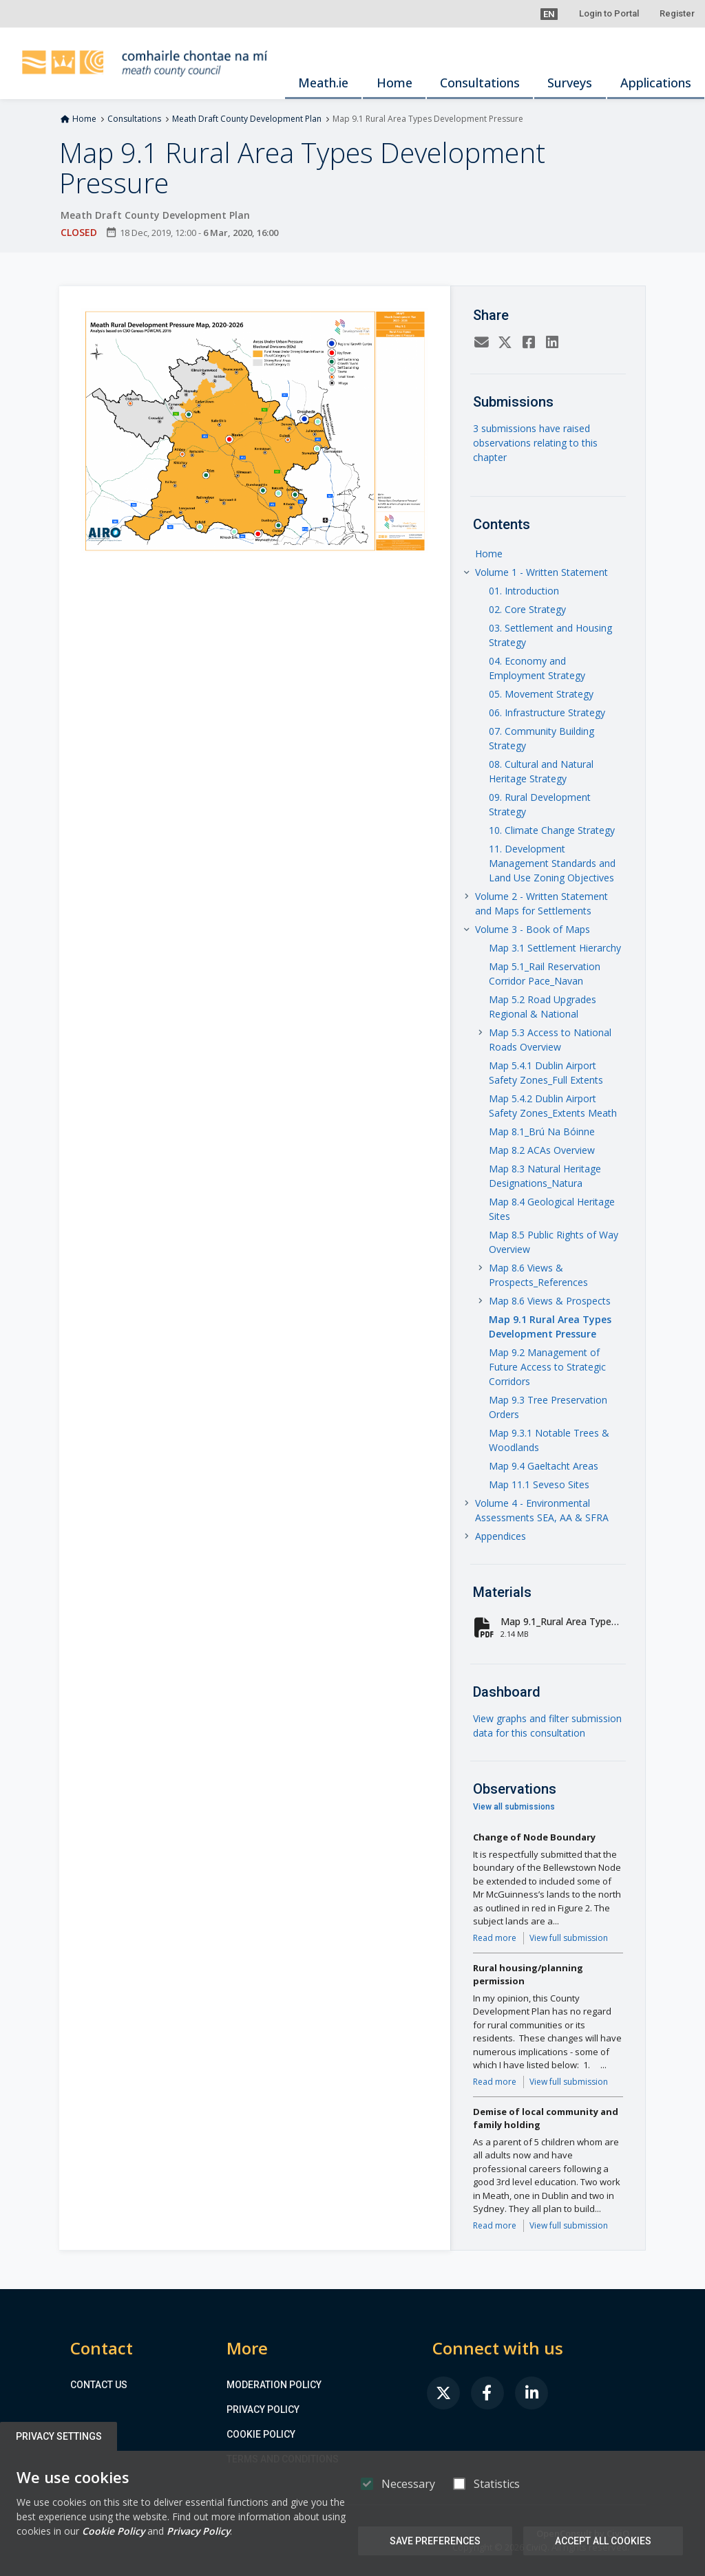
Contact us (98, 2384)
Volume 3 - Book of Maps (532, 929)
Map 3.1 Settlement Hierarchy (555, 947)
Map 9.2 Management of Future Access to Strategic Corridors (547, 1367)
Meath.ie (323, 82)
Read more (494, 1938)
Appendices (500, 1536)
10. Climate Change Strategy (552, 830)
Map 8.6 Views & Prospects (550, 1300)
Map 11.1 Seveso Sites (539, 1484)
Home (394, 82)
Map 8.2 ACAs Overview (542, 1150)
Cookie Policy (261, 2434)
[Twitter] (505, 343)
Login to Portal (609, 13)
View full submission (568, 1938)
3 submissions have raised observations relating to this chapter (535, 443)
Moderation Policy (274, 2384)
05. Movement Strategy (541, 693)
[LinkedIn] (552, 343)
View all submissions (514, 1807)
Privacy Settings (60, 2436)
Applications (655, 82)
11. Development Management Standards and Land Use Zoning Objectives (552, 863)
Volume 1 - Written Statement (541, 572)
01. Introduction (524, 590)
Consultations (480, 82)
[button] (549, 14)
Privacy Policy (263, 2409)
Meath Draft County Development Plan (247, 119)
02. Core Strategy (527, 609)
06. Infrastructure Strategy (547, 712)
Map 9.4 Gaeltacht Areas (543, 1465)
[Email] (482, 343)
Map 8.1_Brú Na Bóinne (542, 1131)
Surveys (569, 82)
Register (677, 13)
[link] (443, 2392)
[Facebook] (529, 343)
